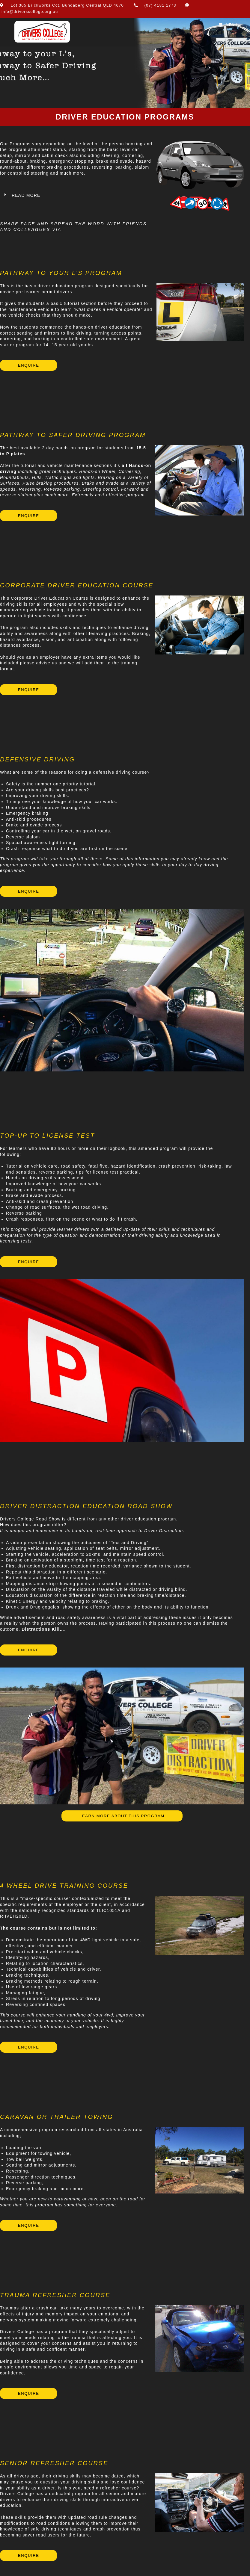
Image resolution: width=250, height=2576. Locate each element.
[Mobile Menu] (228, 25)
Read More (26, 195)
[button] (76, 195)
